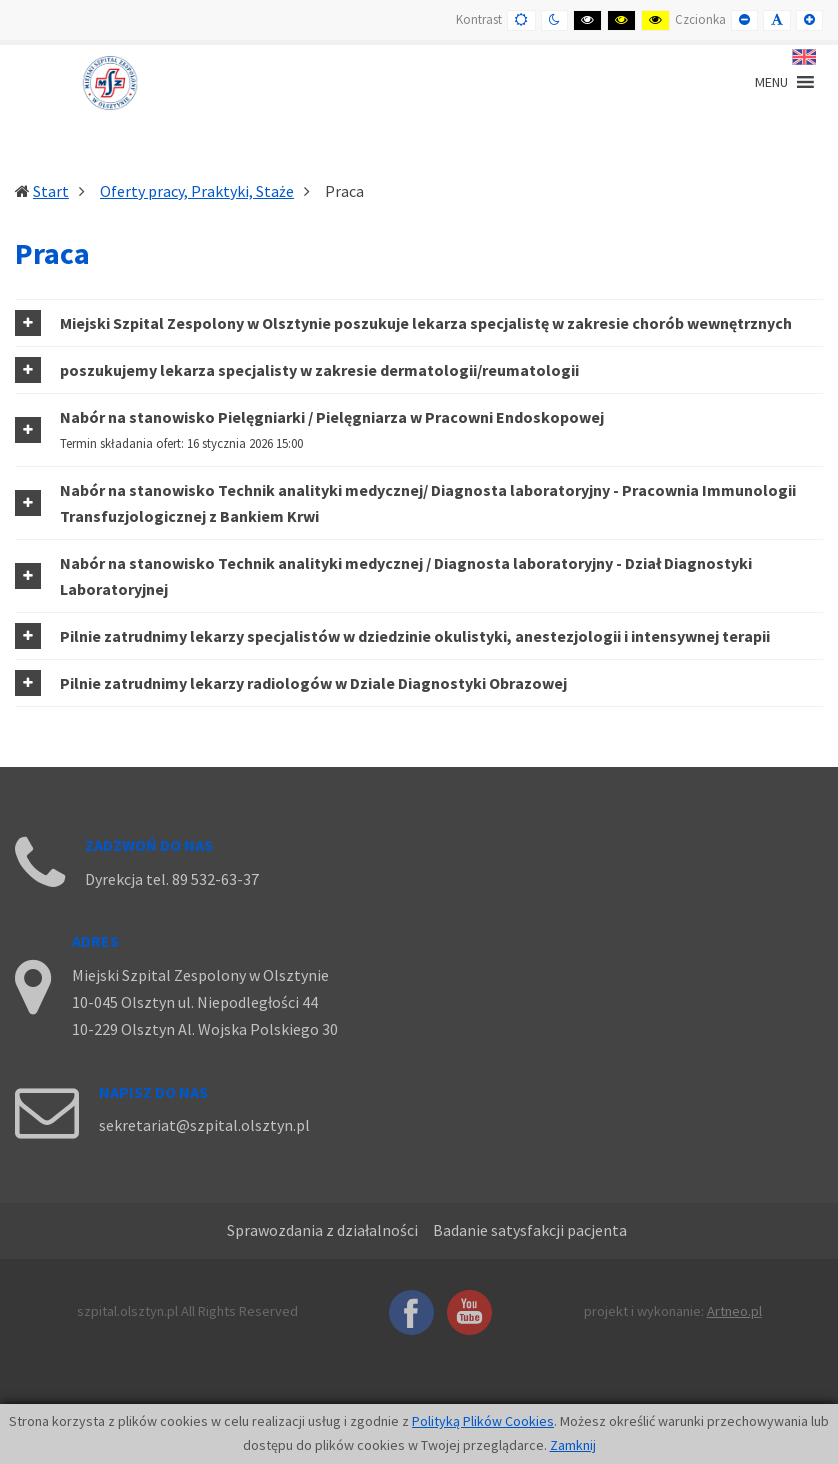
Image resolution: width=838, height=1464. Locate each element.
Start (51, 191)
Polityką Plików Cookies (483, 1421)
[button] (419, 323)
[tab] (419, 323)
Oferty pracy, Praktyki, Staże (197, 191)
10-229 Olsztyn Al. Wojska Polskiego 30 (205, 1029)
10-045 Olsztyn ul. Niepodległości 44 (195, 1002)
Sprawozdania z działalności (322, 1230)
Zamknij (573, 1445)
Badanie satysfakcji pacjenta (530, 1230)
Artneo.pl (734, 1311)
